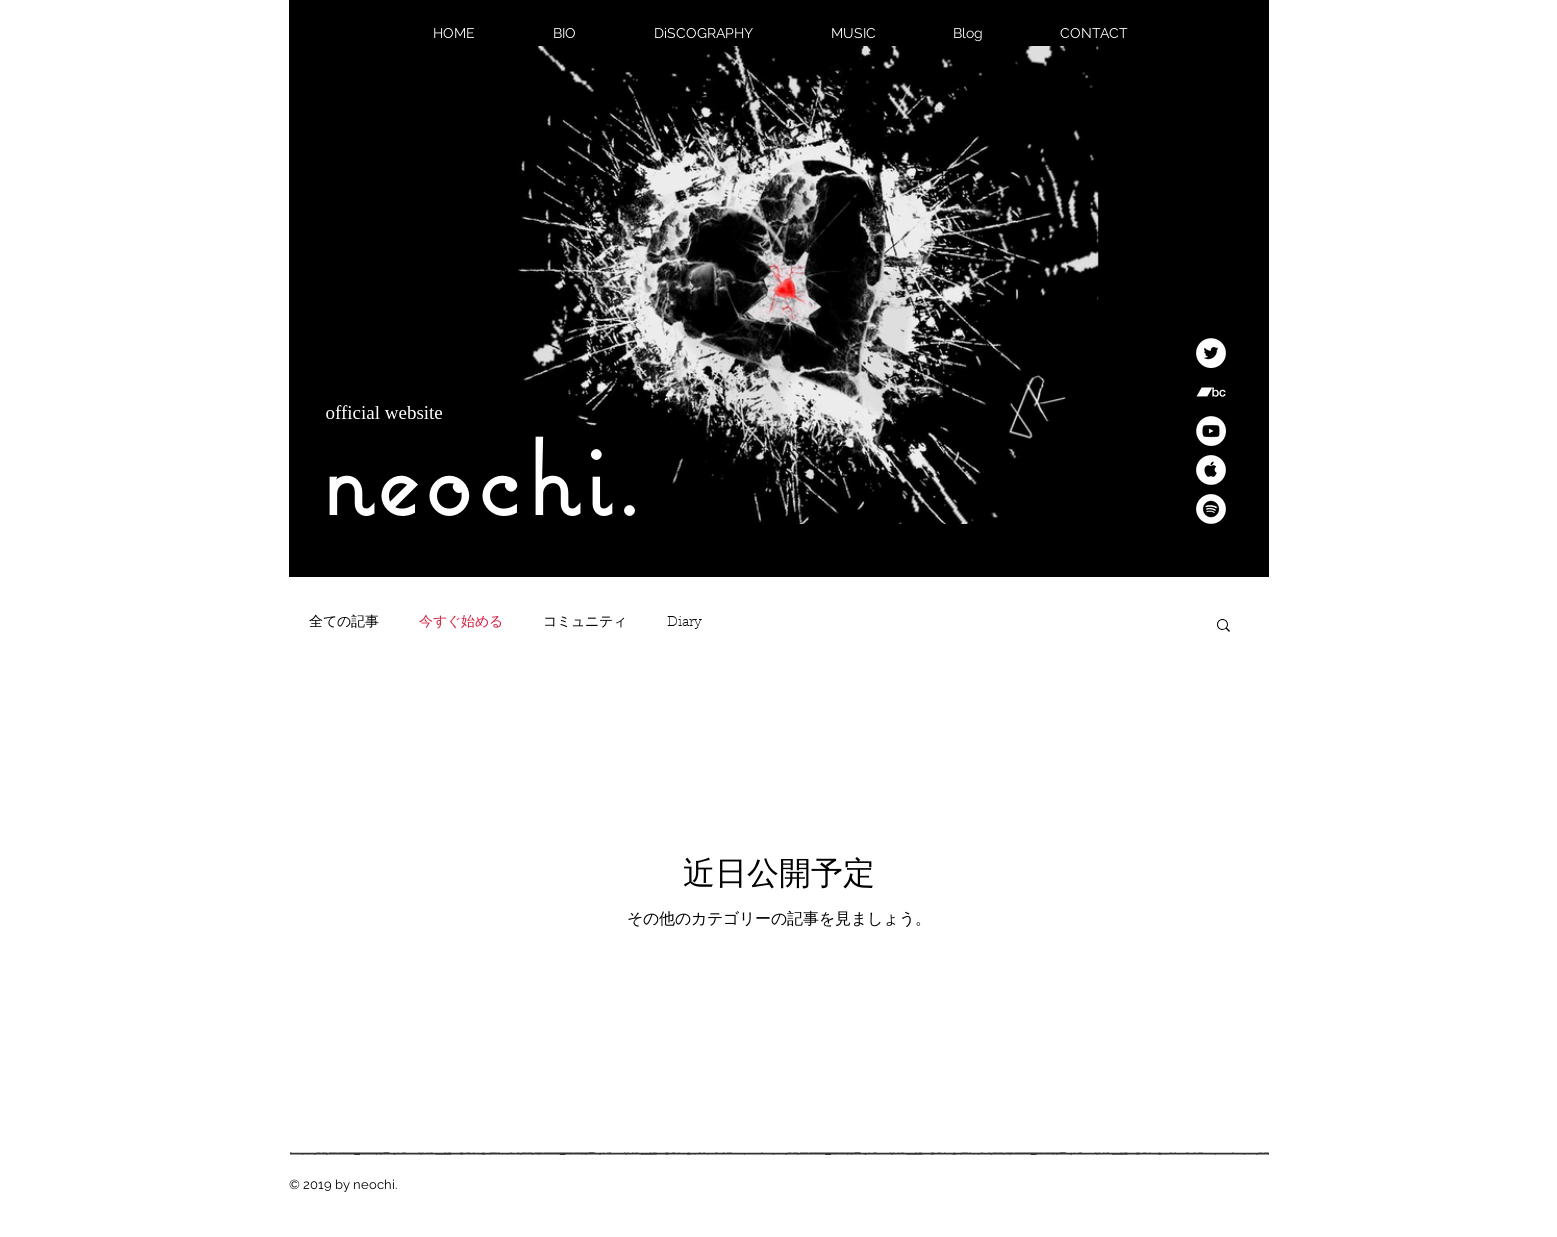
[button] (1223, 626)
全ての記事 (344, 623)
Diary (684, 623)
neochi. (483, 478)
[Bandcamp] (1211, 392)
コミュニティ (585, 623)
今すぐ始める (461, 623)
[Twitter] (1211, 353)
